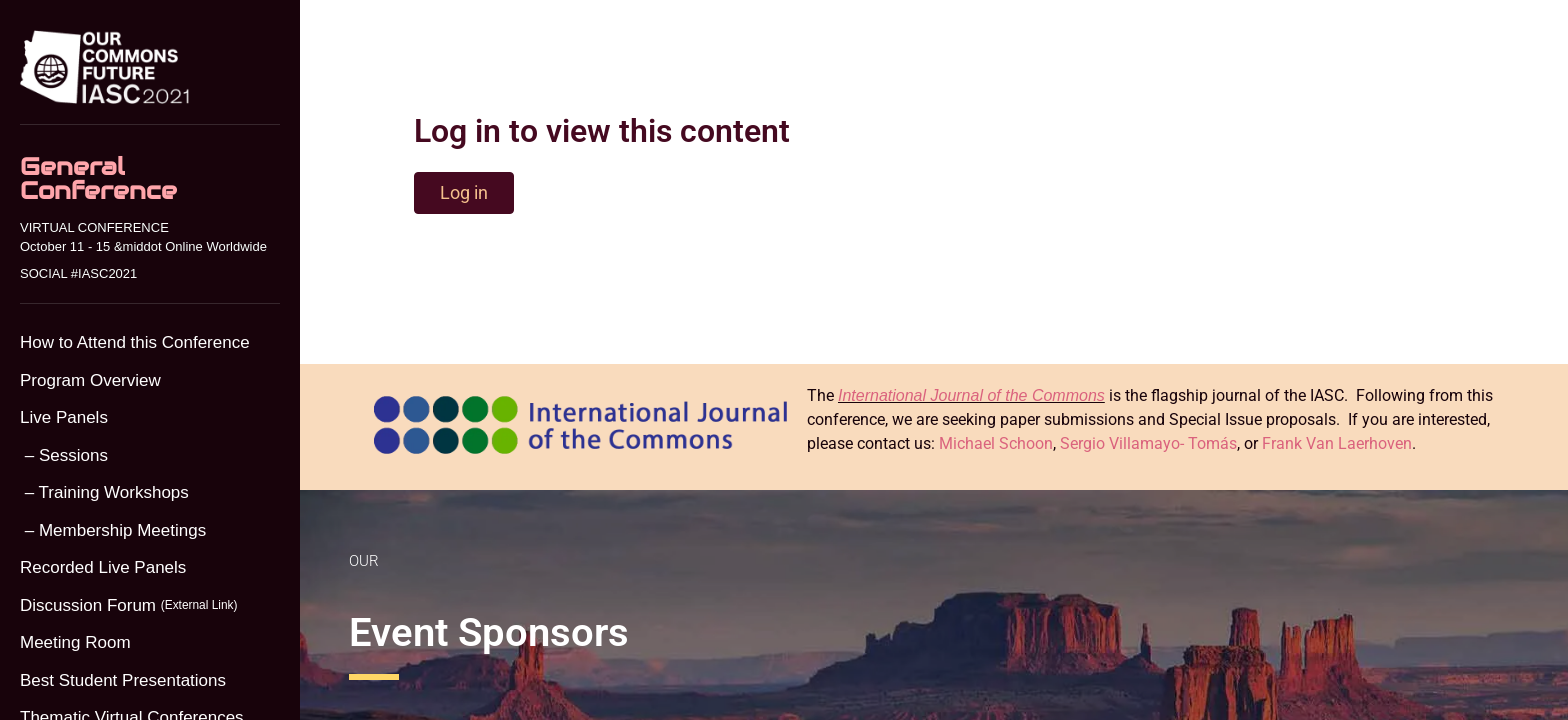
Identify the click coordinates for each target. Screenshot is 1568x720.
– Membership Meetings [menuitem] (113, 530)
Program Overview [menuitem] (90, 380)
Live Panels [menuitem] (64, 417)
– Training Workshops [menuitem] (104, 492)
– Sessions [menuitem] (64, 455)
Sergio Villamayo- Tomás (1148, 443)
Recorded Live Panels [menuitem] (103, 567)
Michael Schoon (996, 443)
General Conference (98, 178)
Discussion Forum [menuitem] (128, 606)
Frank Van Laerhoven (1337, 443)
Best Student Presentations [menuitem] (123, 680)
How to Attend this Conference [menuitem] (135, 342)
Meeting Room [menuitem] (75, 642)
